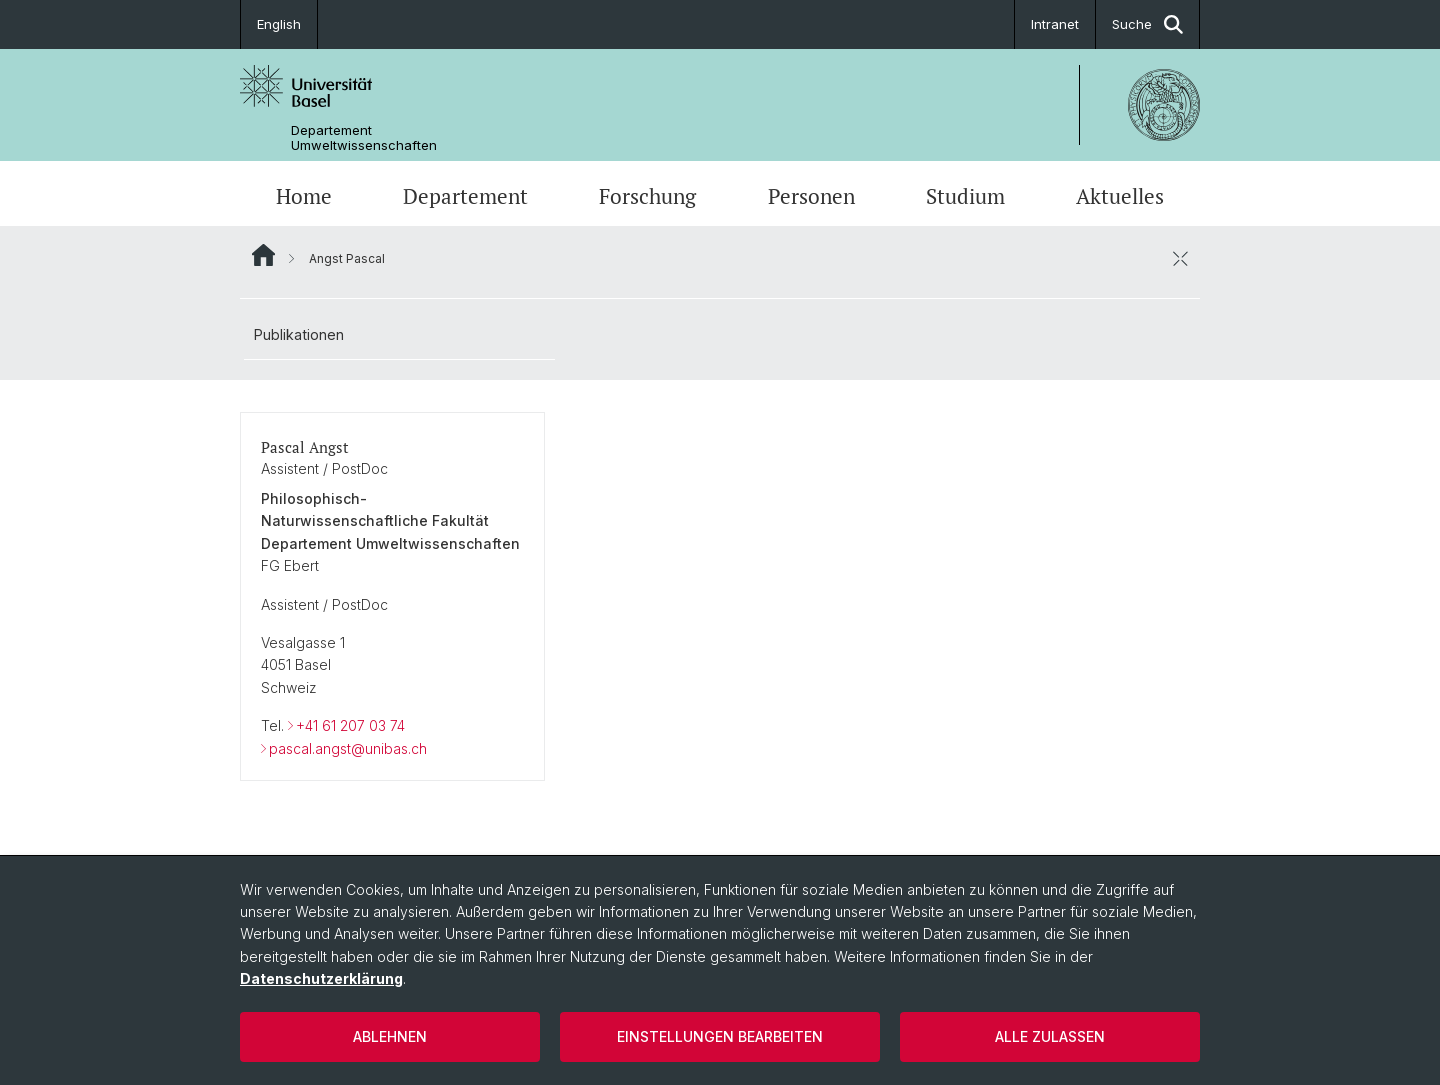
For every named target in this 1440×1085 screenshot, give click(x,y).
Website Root (263, 255)
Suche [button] (1147, 24)
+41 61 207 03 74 (350, 725)
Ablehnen (390, 1036)
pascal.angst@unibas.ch (348, 748)
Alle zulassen (1050, 1036)
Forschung (647, 196)
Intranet (1055, 24)
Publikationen (299, 334)
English (279, 24)
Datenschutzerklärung (321, 978)
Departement (465, 196)
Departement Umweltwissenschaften (364, 138)
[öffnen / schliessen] (1180, 258)
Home (304, 196)
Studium (965, 196)
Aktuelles (1120, 196)
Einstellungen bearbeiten (720, 1036)
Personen (811, 196)
